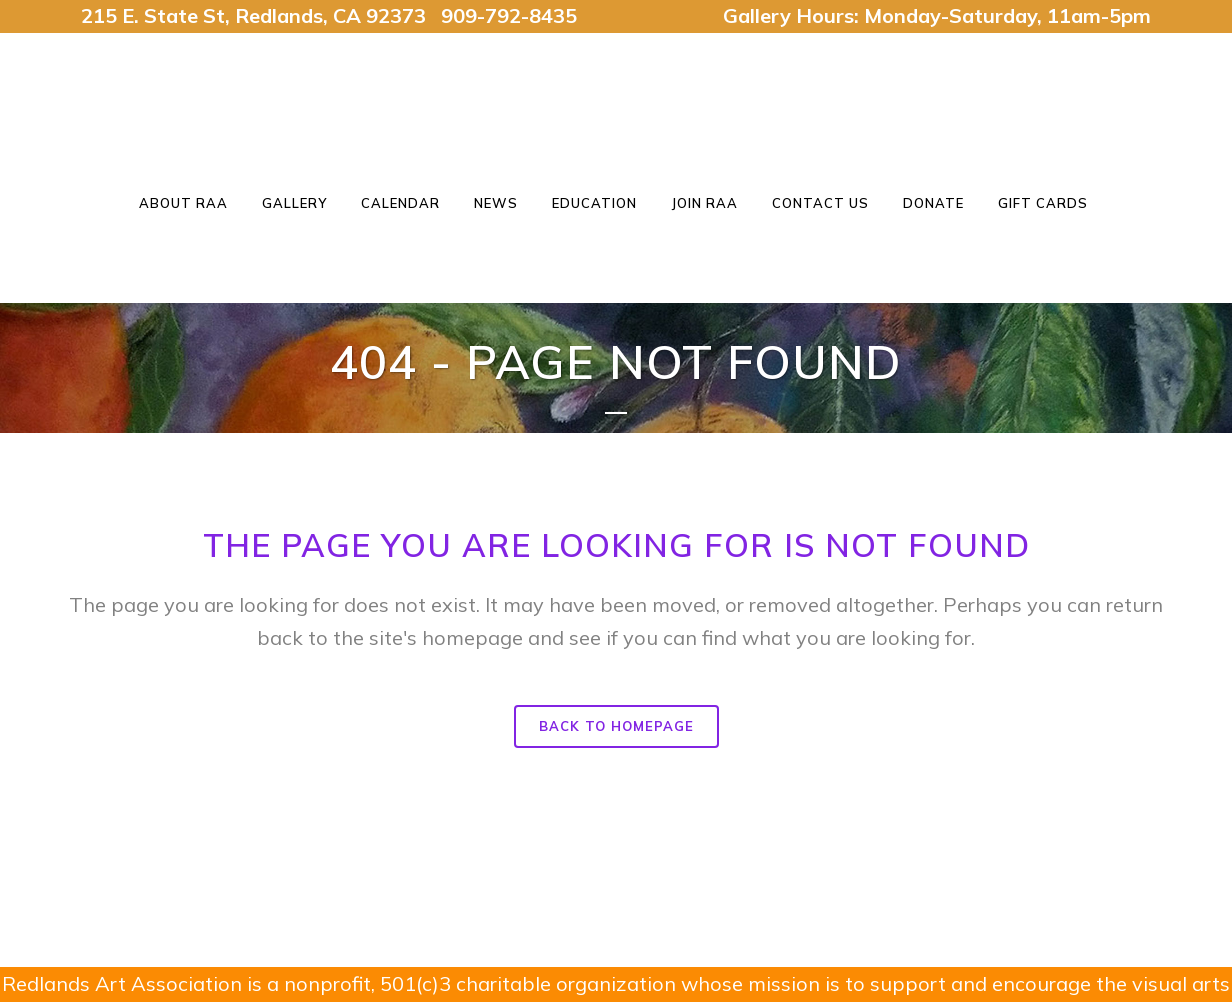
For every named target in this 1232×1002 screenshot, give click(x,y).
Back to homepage (616, 726)
